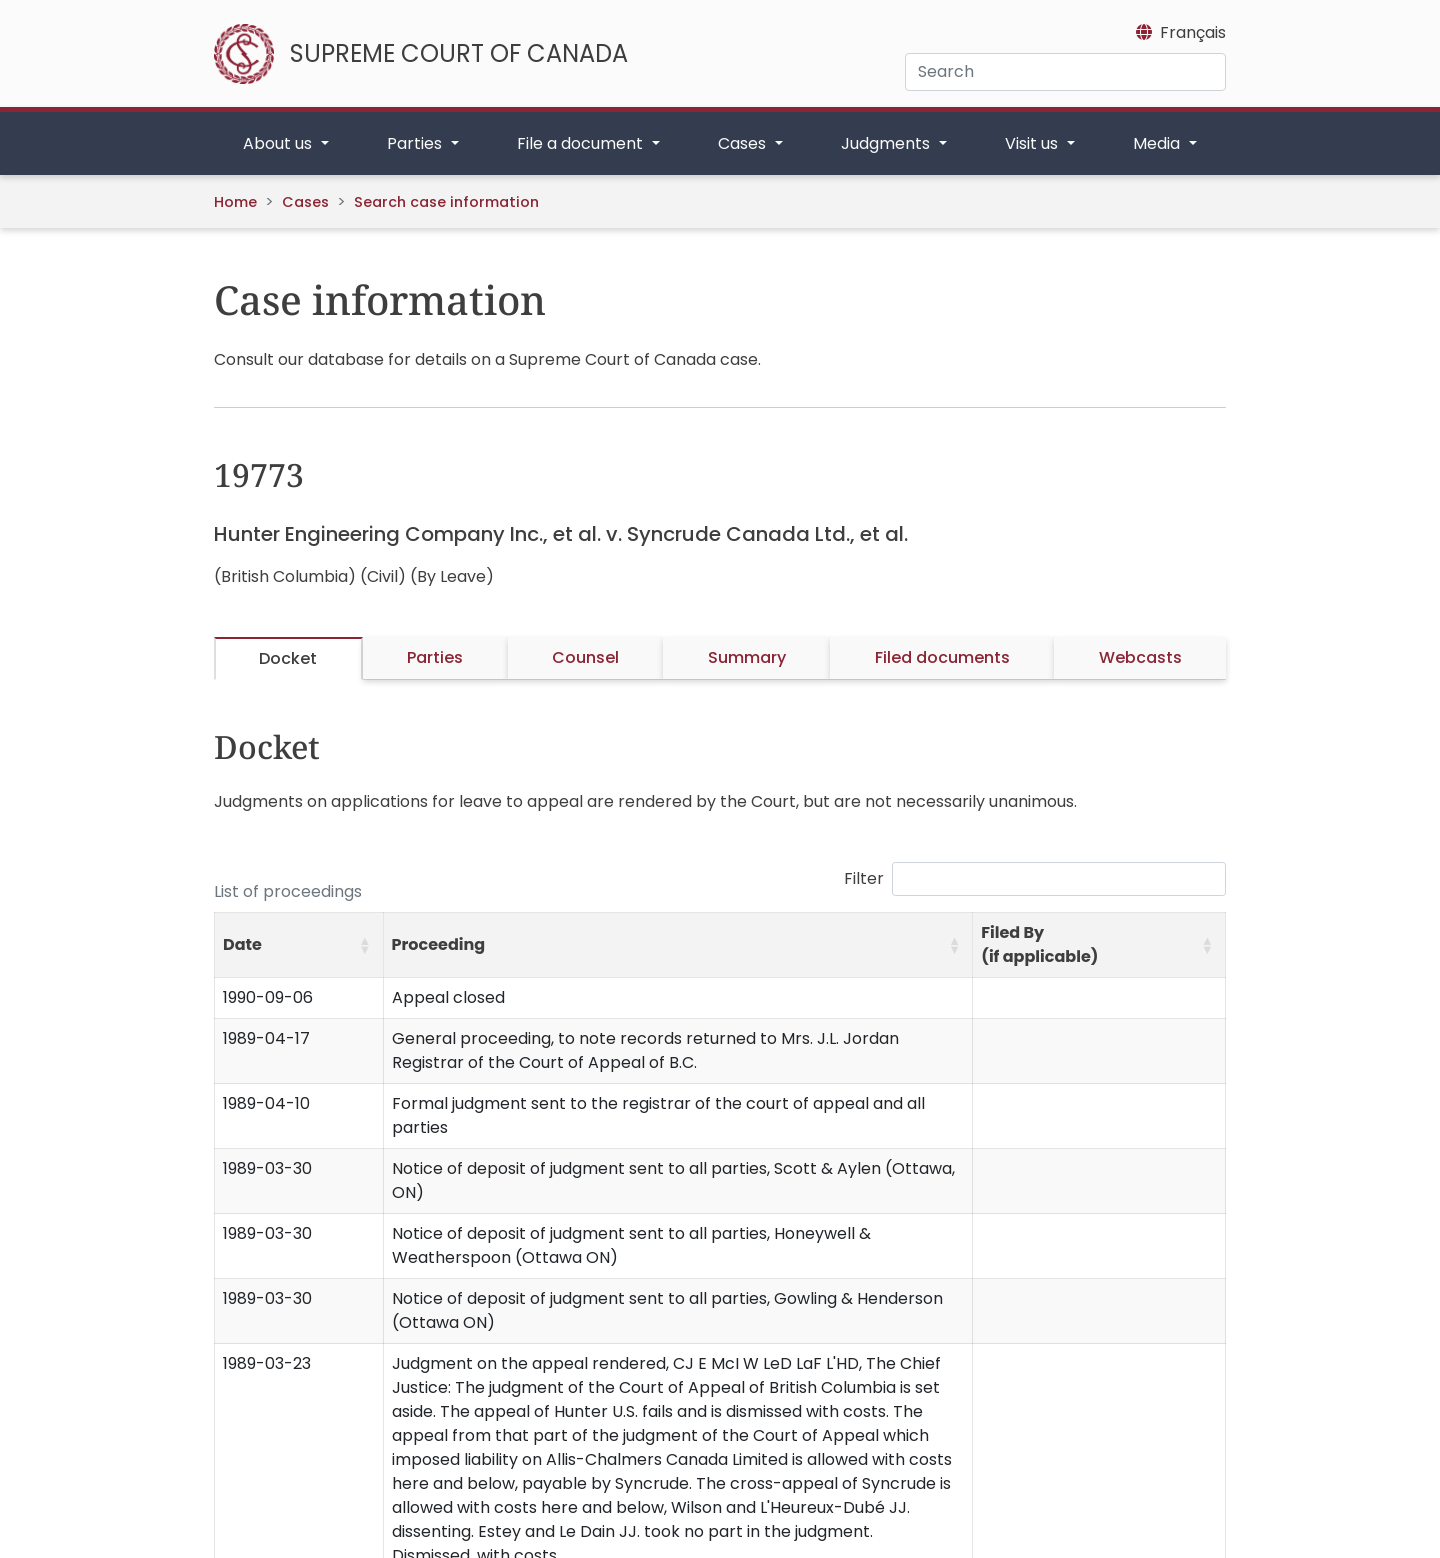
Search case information (446, 202)
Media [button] (1158, 143)
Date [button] (242, 944)
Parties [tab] (435, 657)
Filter (864, 878)
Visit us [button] (1033, 143)
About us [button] (279, 143)
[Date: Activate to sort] (299, 945)
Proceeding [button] (439, 944)
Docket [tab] (288, 658)
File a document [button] (582, 143)
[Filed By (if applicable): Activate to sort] (1099, 945)
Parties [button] (416, 143)
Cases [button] (744, 143)
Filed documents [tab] (942, 657)
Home (235, 202)
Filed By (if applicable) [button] (1039, 944)
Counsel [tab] (585, 657)
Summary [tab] (747, 657)
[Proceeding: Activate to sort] (678, 945)
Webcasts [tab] (1140, 657)
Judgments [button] (887, 143)
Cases (305, 202)
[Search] (1065, 72)
